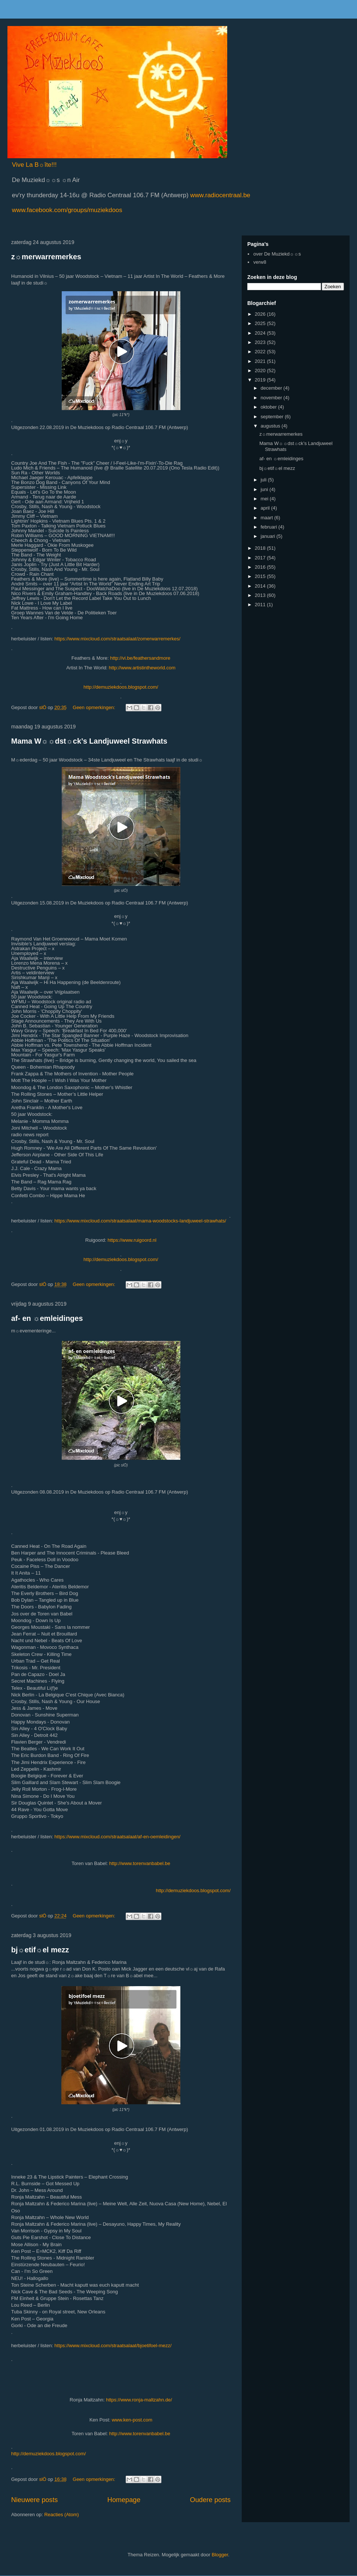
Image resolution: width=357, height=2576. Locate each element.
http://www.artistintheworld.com (142, 667)
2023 (261, 342)
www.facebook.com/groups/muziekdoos (67, 210)
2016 (261, 567)
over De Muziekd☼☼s (277, 254)
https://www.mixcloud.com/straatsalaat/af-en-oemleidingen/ (117, 1836)
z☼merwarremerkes (46, 257)
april (266, 508)
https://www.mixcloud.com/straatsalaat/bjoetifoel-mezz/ (112, 2345)
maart (267, 517)
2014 (261, 586)
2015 (261, 576)
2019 (261, 380)
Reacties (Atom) (61, 2514)
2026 (261, 314)
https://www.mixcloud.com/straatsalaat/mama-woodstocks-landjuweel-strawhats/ (140, 1221)
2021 (261, 361)
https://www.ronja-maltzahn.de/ (139, 2400)
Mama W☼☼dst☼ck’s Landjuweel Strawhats (89, 741)
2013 (261, 595)
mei (265, 498)
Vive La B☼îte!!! (34, 164)
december (272, 388)
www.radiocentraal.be (219, 195)
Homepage (124, 2500)
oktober (269, 407)
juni (265, 489)
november (272, 397)
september (273, 416)
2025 (261, 323)
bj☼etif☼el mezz (40, 1950)
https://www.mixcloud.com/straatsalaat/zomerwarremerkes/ (117, 638)
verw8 (259, 262)
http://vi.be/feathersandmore (140, 658)
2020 (261, 370)
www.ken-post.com (132, 2420)
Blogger (220, 2554)
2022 (261, 351)
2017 (261, 558)
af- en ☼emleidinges (47, 1318)
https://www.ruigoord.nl (132, 1240)
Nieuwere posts (34, 2500)
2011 (261, 604)
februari (270, 527)
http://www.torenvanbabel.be (139, 1863)
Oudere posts (210, 2500)
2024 (261, 333)
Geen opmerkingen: (95, 707)
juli (264, 480)
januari (269, 536)
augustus (271, 426)
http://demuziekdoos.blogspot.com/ (121, 687)
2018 (261, 548)
